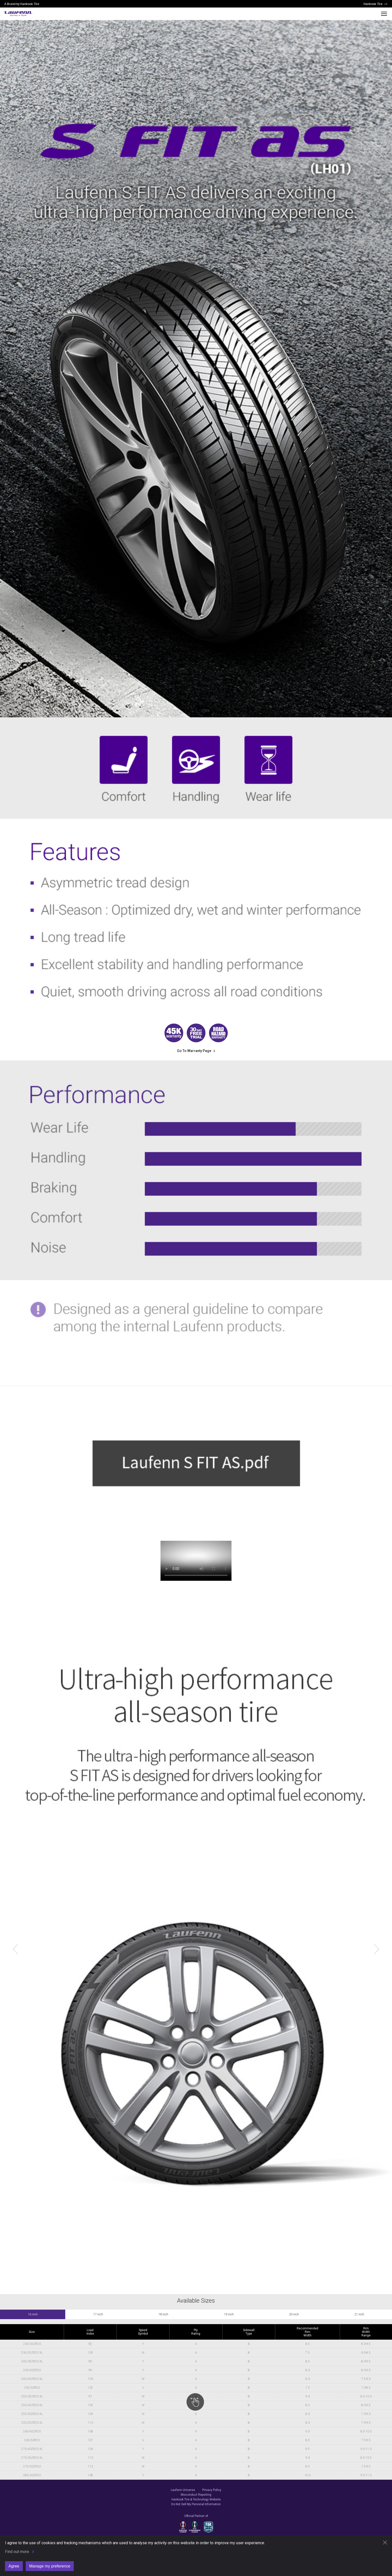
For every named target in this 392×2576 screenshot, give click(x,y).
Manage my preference (49, 2566)
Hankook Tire (373, 4)
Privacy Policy (211, 2490)
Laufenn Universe (183, 2490)
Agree (13, 2566)
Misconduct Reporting (196, 2494)
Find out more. (17, 2551)
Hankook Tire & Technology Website (196, 2499)
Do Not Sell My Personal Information (196, 2504)
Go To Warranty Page (194, 1051)
